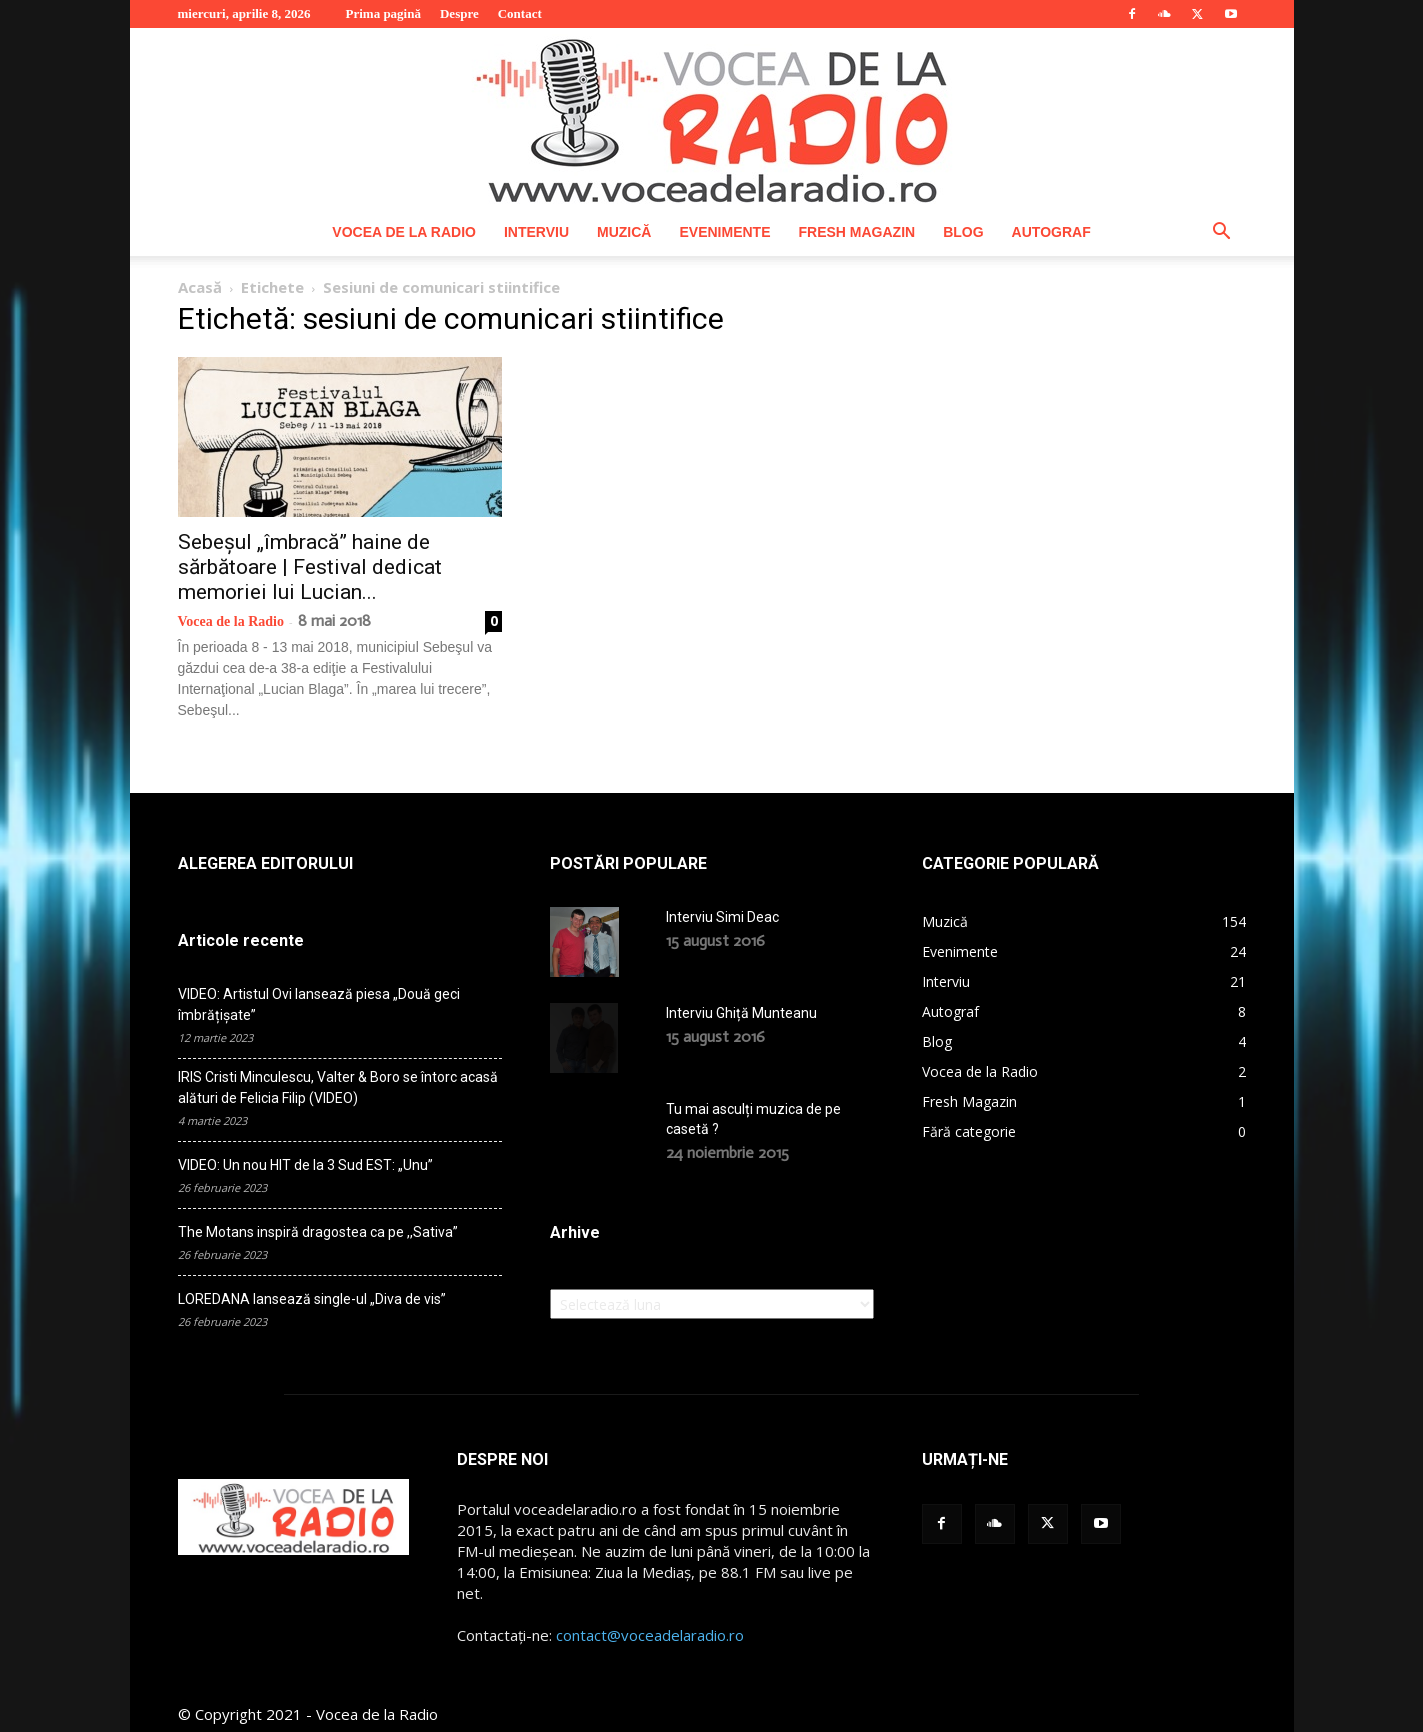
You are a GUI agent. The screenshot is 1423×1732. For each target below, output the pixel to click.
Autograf (1051, 232)
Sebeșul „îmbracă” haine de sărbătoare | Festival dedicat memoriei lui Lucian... (310, 567)
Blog (963, 232)
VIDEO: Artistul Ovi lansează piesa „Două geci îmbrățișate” (319, 1004)
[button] (1222, 233)
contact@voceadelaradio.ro (650, 1635)
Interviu (536, 232)
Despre (459, 13)
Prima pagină (382, 13)
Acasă (200, 287)
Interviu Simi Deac (722, 917)
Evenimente (724, 232)
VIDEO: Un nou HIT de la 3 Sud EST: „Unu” (305, 1165)
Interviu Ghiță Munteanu (741, 1013)
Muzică (624, 232)
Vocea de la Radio (404, 232)
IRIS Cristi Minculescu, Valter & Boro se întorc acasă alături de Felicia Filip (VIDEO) (338, 1087)
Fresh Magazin (856, 232)
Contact (520, 13)
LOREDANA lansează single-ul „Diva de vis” (312, 1299)
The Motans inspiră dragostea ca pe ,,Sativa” (318, 1232)
